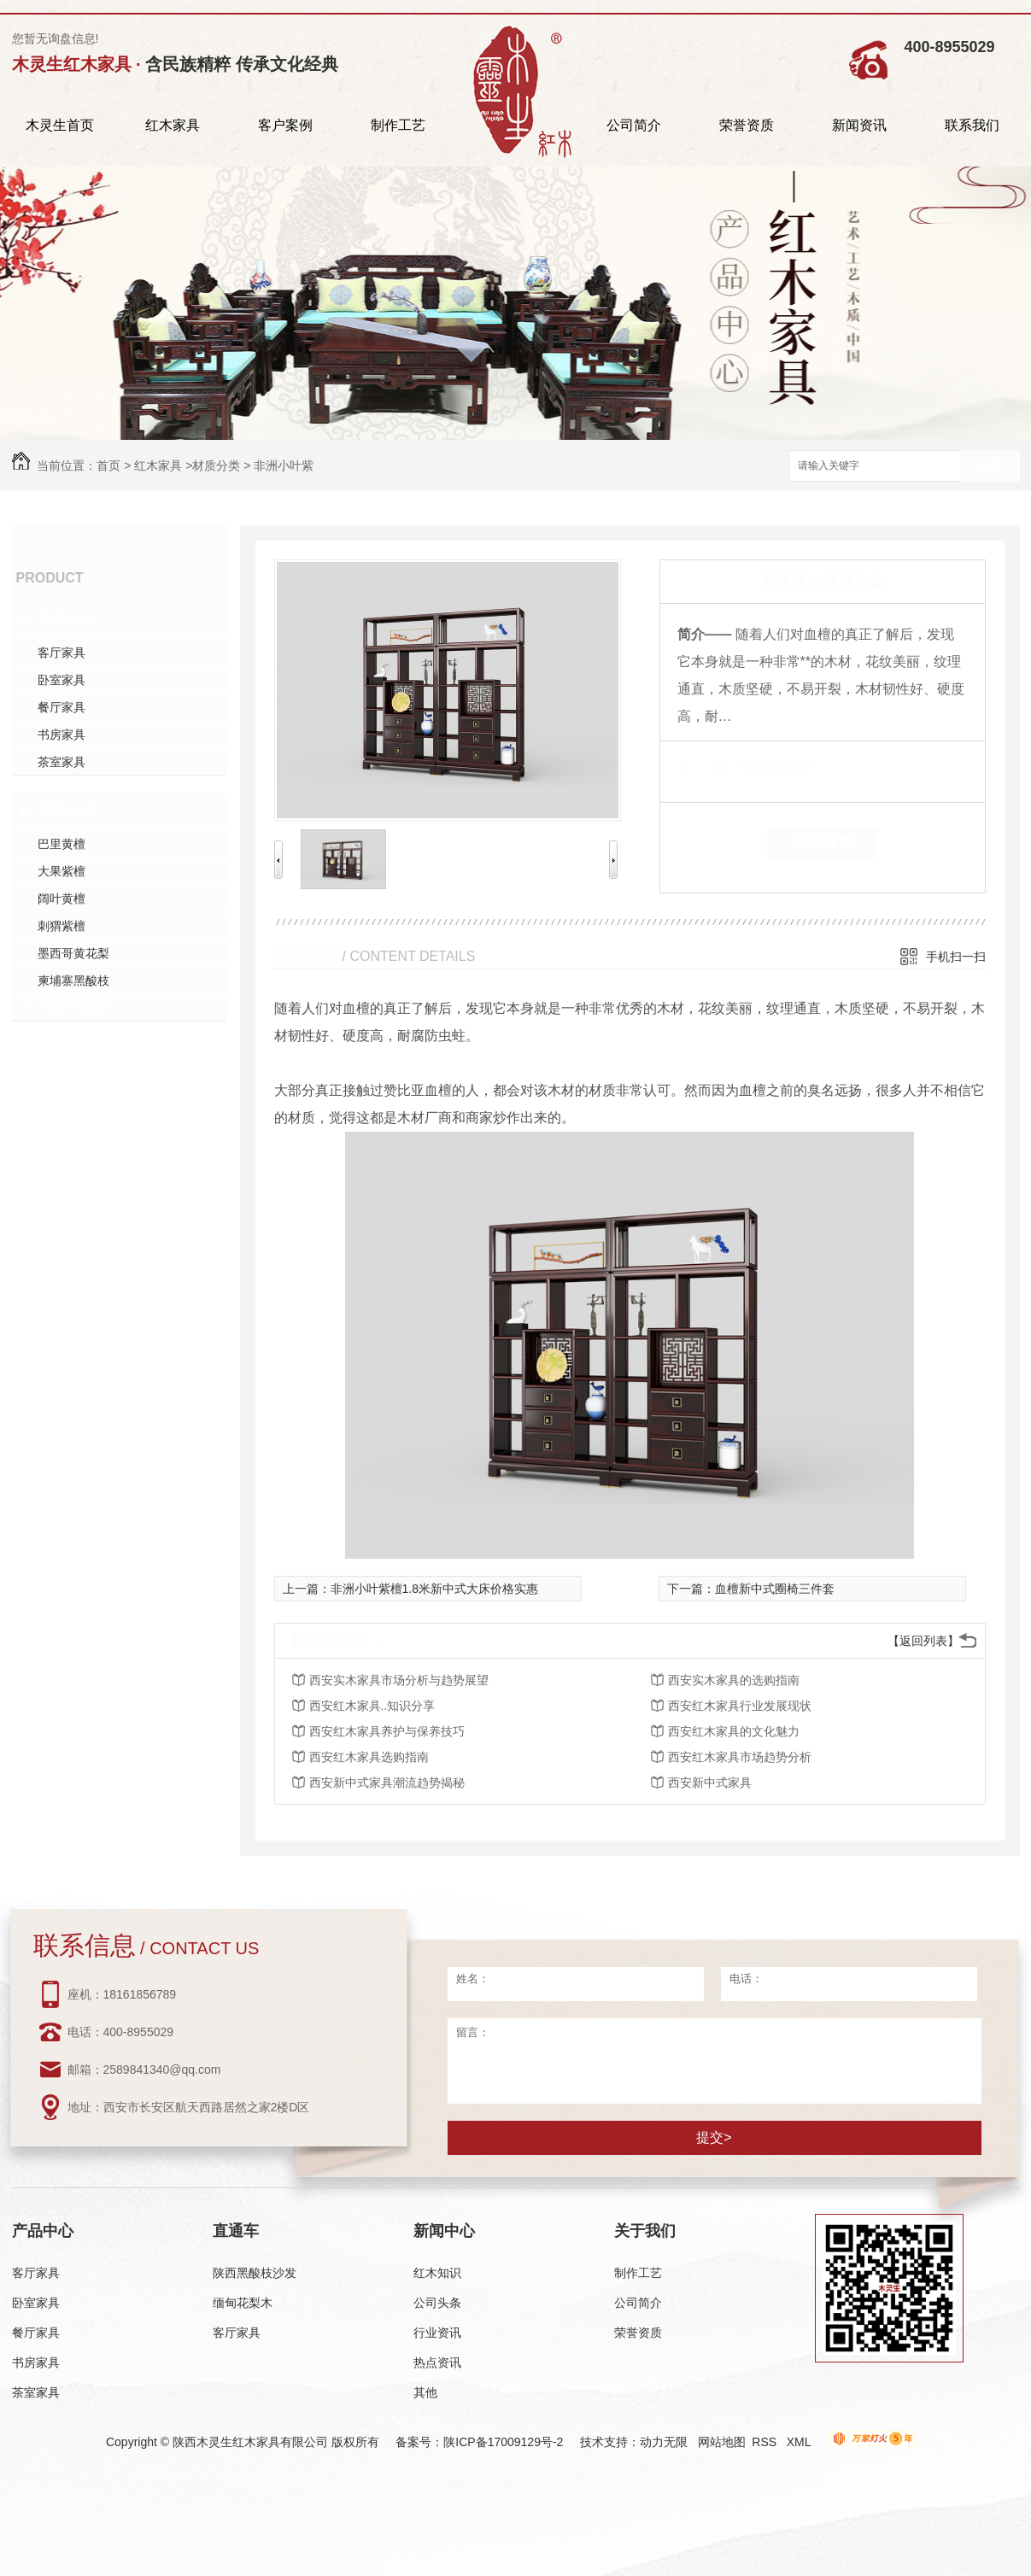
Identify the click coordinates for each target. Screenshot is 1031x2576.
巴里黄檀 (61, 844)
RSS (766, 2442)
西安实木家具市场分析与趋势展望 (399, 1680)
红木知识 (437, 2273)
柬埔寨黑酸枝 (73, 980)
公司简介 (633, 125)
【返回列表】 (923, 1641)
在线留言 (822, 843)
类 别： (706, 767)
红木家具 (172, 125)
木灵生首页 (60, 125)
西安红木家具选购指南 (369, 1757)
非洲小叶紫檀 (73, 1008)
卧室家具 (61, 680)
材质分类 (216, 465)
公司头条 (437, 2303)
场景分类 (68, 620)
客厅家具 (61, 652)
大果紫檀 (61, 871)
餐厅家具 (61, 707)
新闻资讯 (859, 125)
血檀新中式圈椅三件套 (775, 1588)
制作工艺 (398, 125)
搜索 (990, 467)
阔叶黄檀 (61, 898)
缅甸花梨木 (242, 2303)
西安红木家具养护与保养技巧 (387, 1731)
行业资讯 (437, 2332)
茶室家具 (61, 762)
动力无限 (664, 2442)
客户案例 (285, 125)
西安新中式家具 (710, 1782)
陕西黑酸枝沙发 (254, 2273)
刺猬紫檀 (61, 926)
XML (800, 2442)
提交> (713, 2137)
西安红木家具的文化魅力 (734, 1731)
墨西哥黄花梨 (73, 953)
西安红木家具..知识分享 (372, 1705)
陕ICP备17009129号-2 (503, 2442)
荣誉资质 (746, 125)
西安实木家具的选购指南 (734, 1680)
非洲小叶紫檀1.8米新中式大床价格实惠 (434, 1588)
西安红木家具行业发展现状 (739, 1705)
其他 (425, 2392)
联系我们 (972, 125)
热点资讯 (437, 2362)
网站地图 (722, 2442)
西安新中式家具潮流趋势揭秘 (387, 1782)
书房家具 (61, 734)
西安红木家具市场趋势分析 (739, 1757)
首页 (108, 465)
